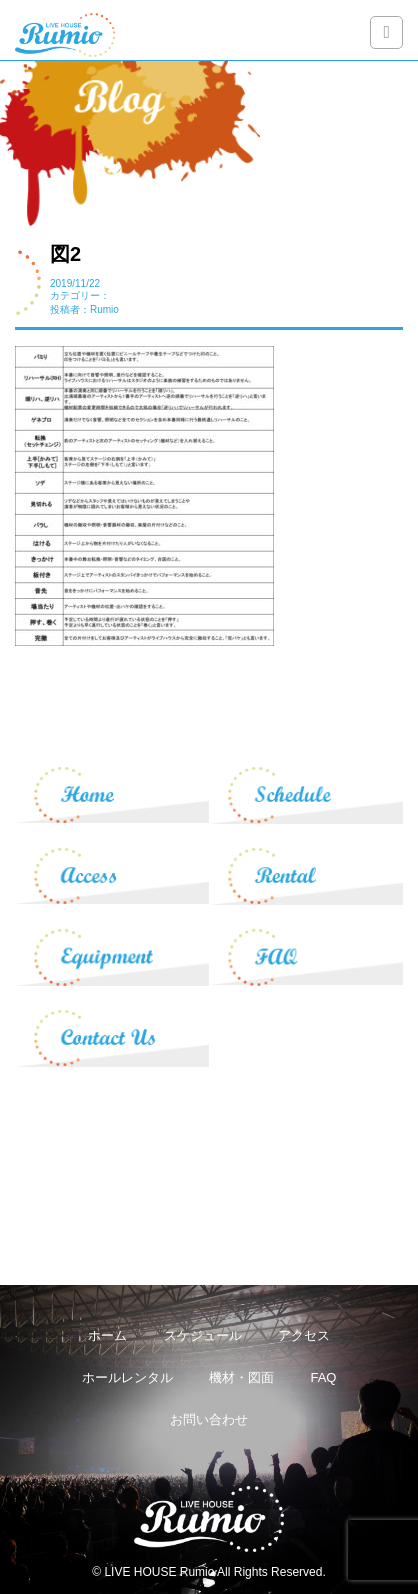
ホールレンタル (127, 1377)
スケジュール (203, 1335)
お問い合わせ (209, 1419)
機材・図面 (241, 1377)
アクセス (304, 1335)
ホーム (107, 1335)
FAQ (323, 1377)
